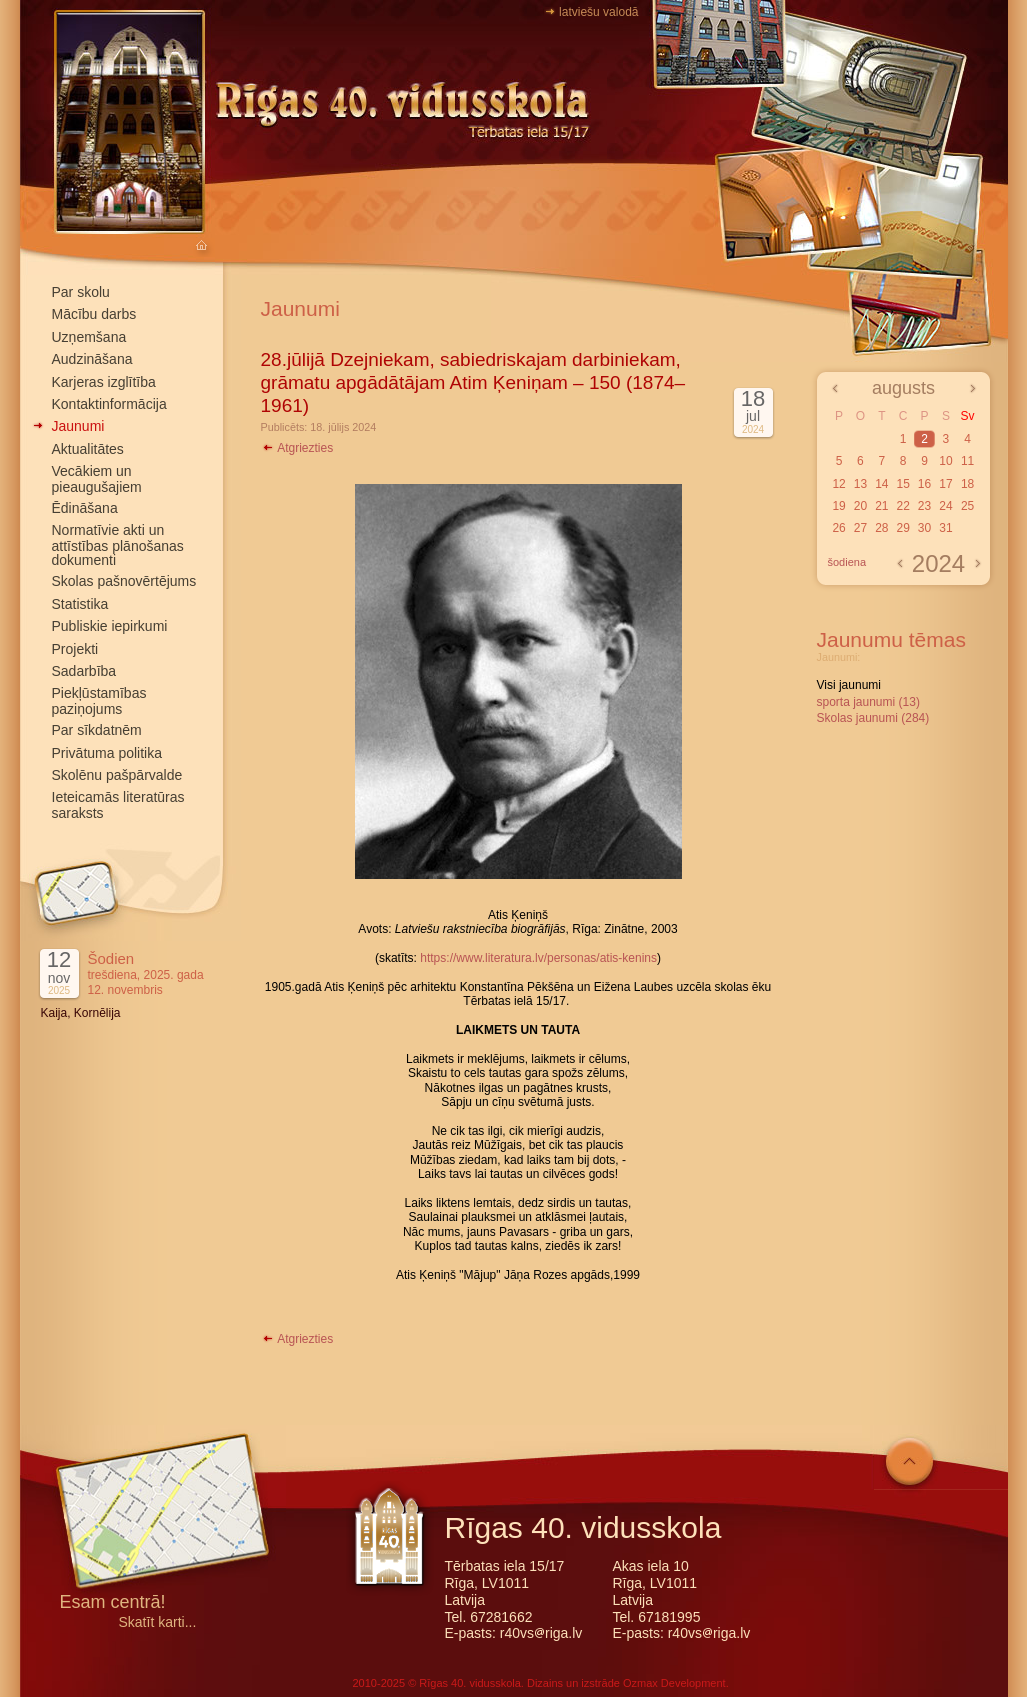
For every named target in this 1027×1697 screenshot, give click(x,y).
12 (838, 484)
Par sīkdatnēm (97, 730)
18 (967, 484)
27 (860, 528)
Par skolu (81, 292)
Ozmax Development (674, 1683)
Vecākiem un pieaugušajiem (97, 478)
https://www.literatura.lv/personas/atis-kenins (538, 958)
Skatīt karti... (158, 1622)
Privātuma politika (107, 753)
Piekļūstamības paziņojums (99, 700)
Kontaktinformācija (109, 404)
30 (924, 528)
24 (945, 506)
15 (902, 484)
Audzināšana (92, 359)
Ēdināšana (85, 508)
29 (902, 528)
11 (967, 461)
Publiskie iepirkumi (110, 626)
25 (967, 506)
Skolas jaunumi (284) (873, 718)
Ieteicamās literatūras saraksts (118, 804)
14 (881, 484)
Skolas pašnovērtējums (124, 581)
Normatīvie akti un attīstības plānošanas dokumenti (118, 545)
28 (881, 528)
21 (881, 506)
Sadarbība (84, 671)
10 (945, 461)
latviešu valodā (598, 12)
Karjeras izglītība (104, 382)
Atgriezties (297, 448)
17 (945, 484)
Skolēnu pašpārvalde (117, 775)
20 (860, 506)
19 (838, 506)
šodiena (847, 562)
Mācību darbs (94, 314)
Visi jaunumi (849, 685)
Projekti (75, 649)
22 (902, 506)
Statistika (80, 604)
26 (838, 528)
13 (860, 484)
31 (945, 528)
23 (924, 506)
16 (924, 484)
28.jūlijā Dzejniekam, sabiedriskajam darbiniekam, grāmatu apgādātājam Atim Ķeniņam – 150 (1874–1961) (473, 382)
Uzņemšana (89, 337)
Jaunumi (78, 426)
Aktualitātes (88, 449)
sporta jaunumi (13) (868, 702)
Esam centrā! (113, 1603)
